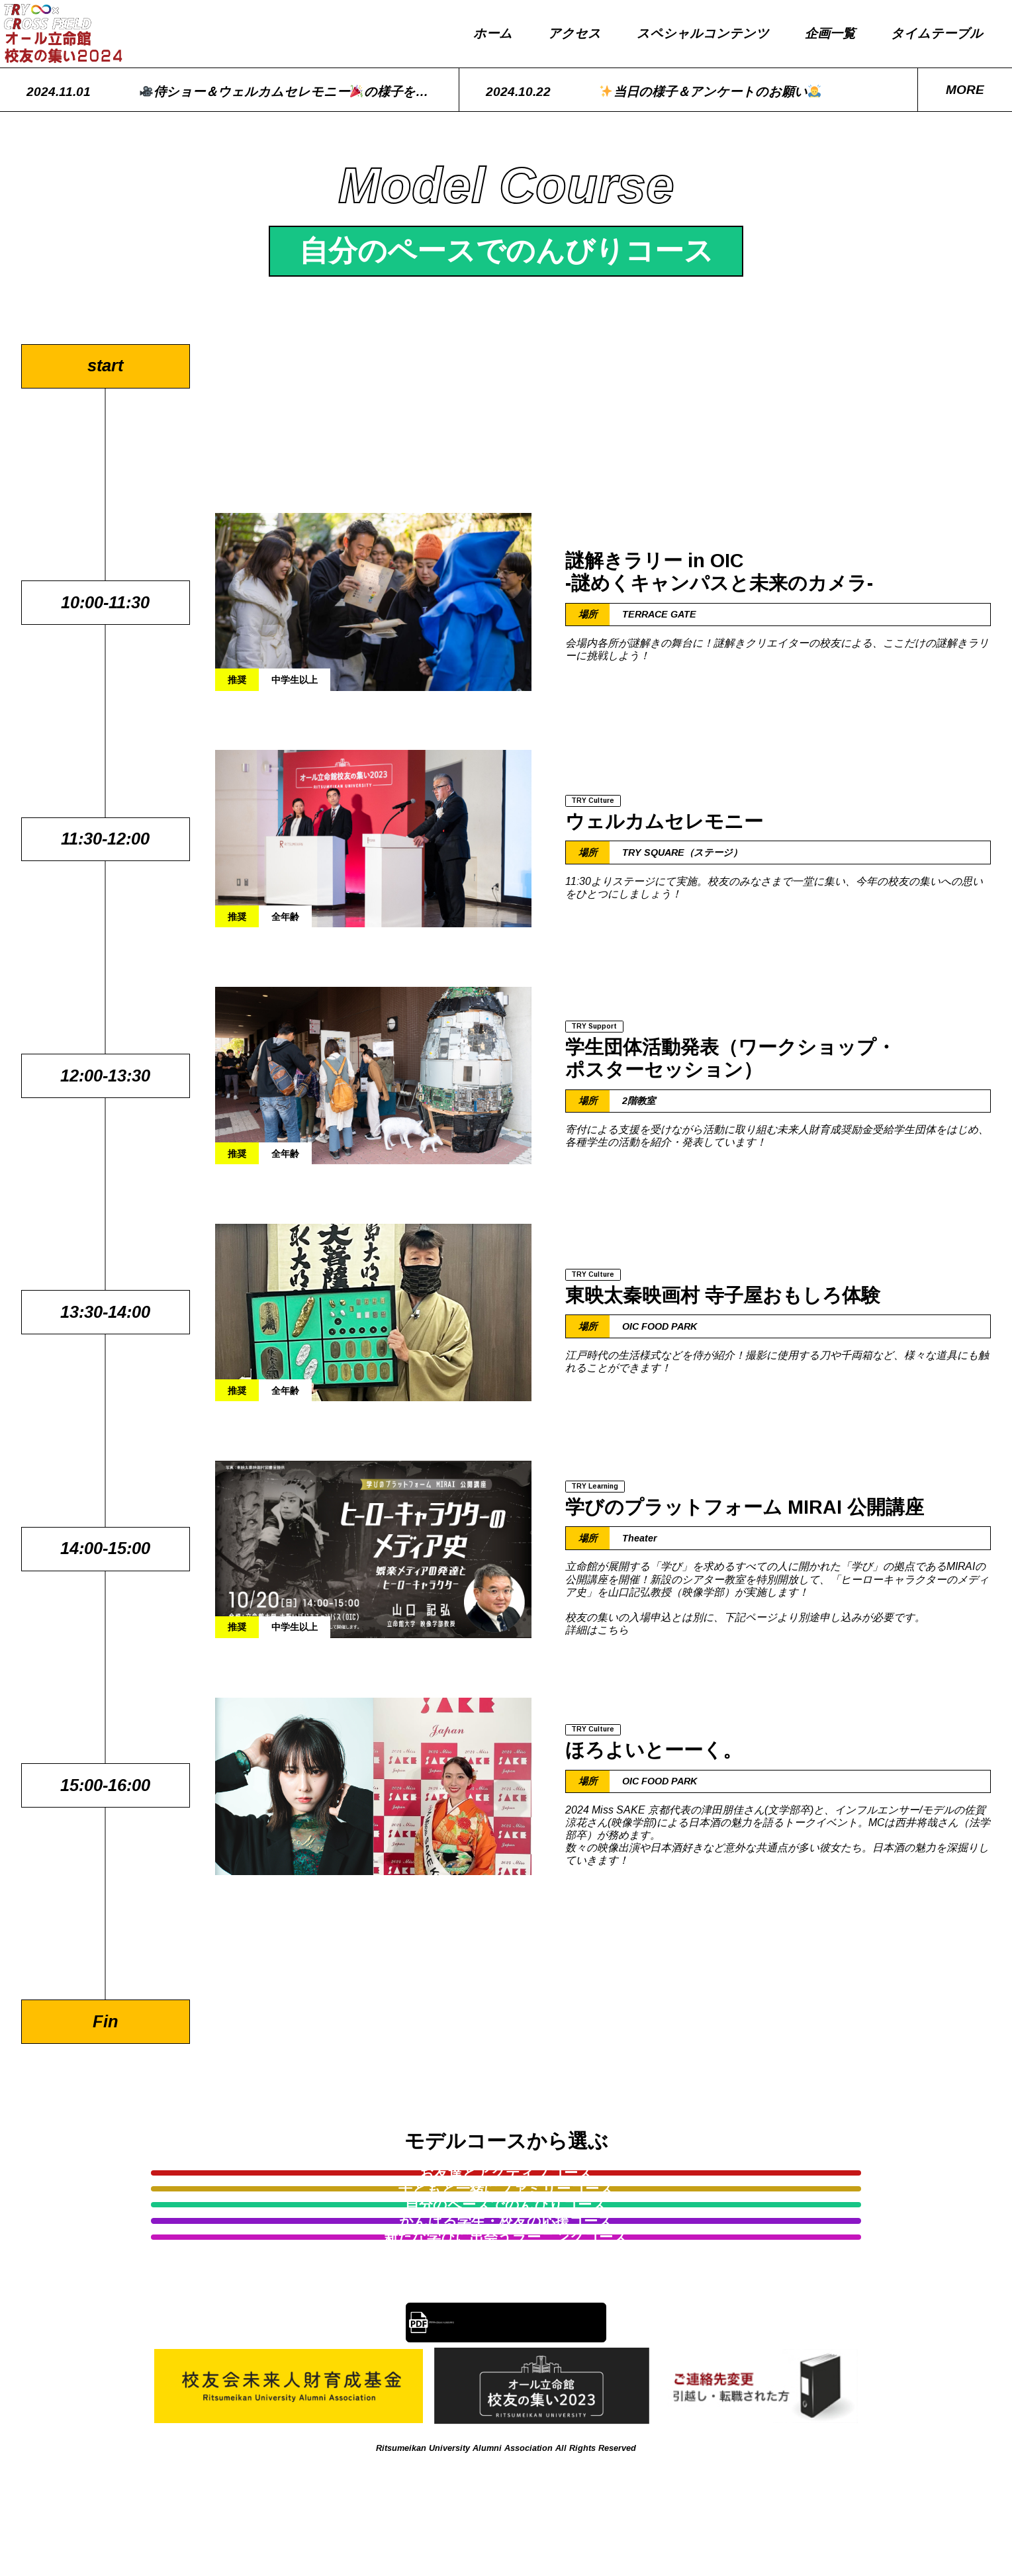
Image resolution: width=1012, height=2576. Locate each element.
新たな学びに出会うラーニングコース (637, 2235)
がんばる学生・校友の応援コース (375, 2235)
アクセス (574, 33)
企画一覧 (830, 33)
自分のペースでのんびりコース (767, 2188)
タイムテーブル (937, 33)
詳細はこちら (597, 1632)
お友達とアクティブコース (244, 2188)
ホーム (492, 33)
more (965, 90)
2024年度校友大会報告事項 (519, 2337)
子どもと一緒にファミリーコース (506, 2188)
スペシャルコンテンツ (703, 33)
